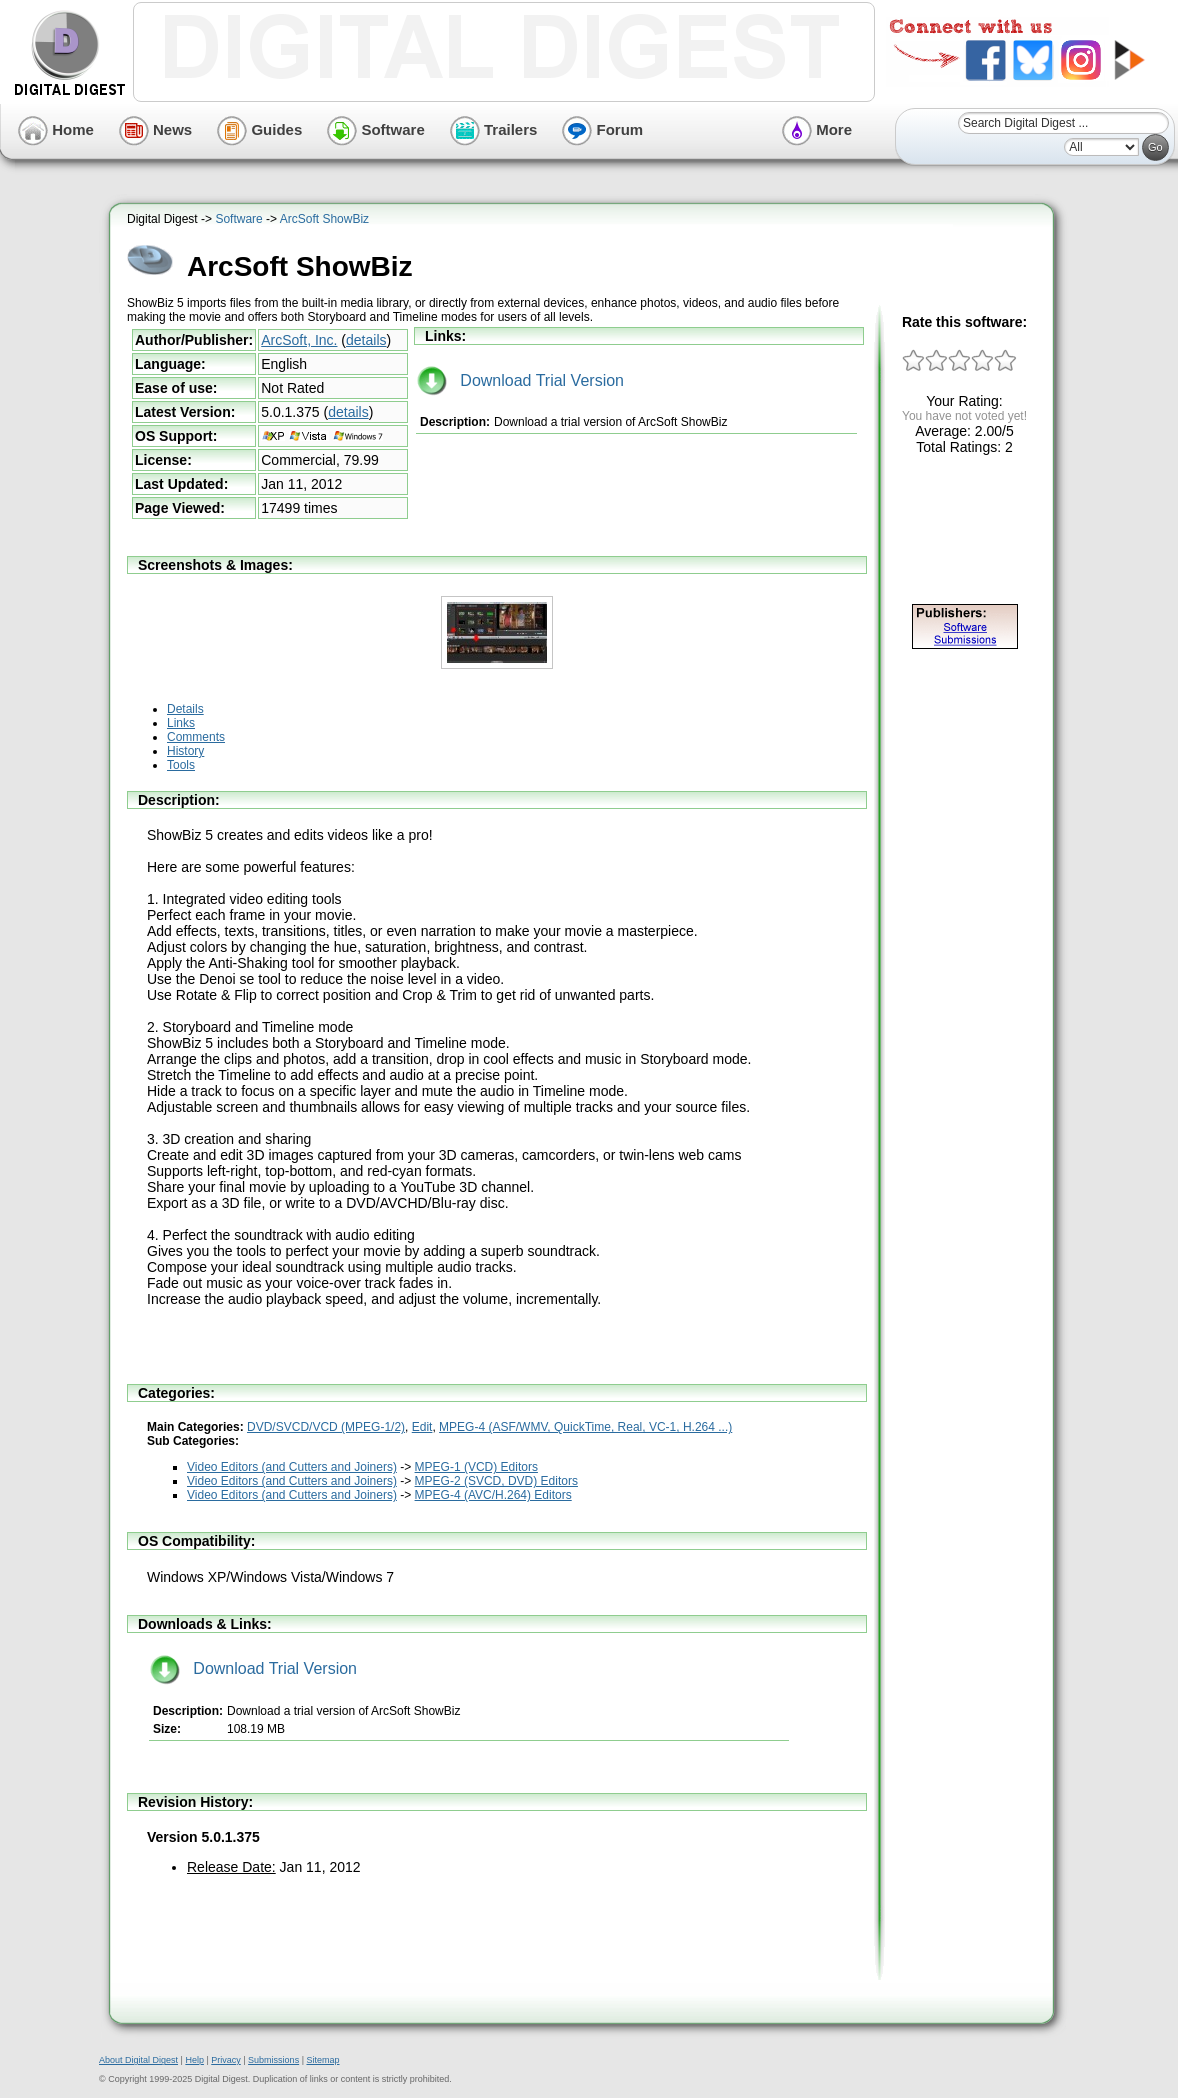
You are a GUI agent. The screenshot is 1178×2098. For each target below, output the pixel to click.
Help (194, 2060)
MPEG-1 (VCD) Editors (476, 1467)
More (817, 129)
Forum (602, 129)
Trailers (494, 129)
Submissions (273, 2060)
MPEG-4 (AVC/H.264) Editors (493, 1495)
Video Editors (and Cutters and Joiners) (292, 1467)
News (155, 129)
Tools (181, 765)
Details (185, 709)
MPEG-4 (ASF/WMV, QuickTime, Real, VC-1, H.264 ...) (585, 1427)
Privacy (226, 2060)
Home (56, 129)
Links (181, 723)
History (185, 751)
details (366, 340)
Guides (259, 129)
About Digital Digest (138, 2060)
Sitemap (322, 2060)
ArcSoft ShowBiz (324, 219)
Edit (422, 1427)
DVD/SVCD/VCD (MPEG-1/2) (326, 1427)
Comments (196, 737)
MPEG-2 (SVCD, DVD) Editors (496, 1481)
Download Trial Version (520, 380)
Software (376, 129)
